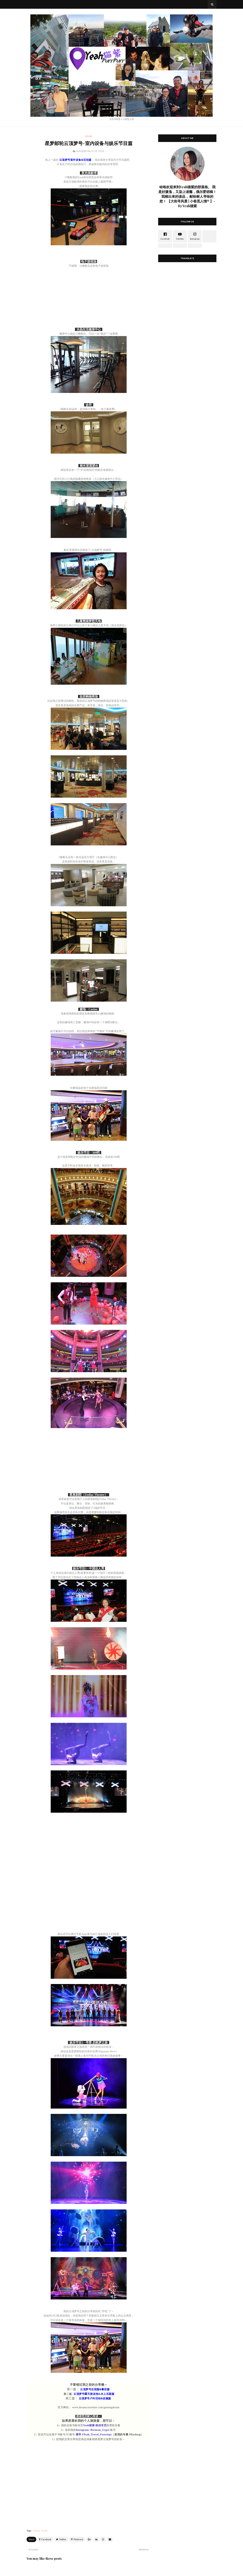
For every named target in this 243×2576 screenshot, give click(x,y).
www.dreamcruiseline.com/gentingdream (96, 2407)
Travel (44, 2530)
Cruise (36, 2530)
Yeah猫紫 (81, 151)
